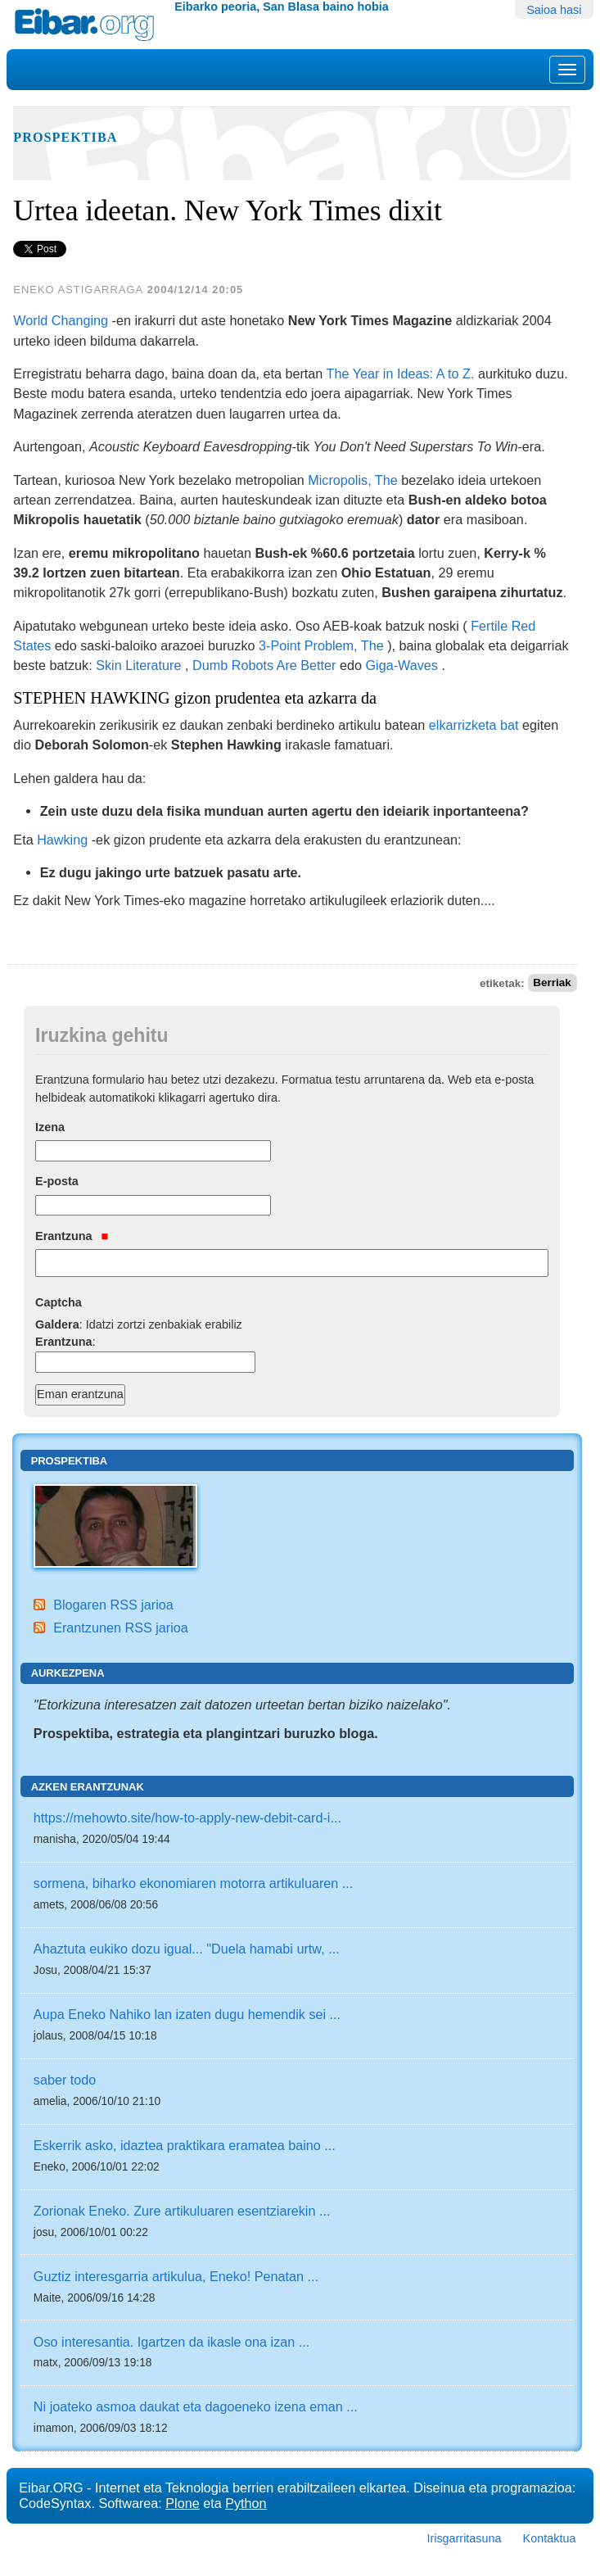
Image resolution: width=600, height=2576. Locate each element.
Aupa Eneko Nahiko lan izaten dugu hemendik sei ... (187, 2014)
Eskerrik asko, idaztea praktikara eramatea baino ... (185, 2145)
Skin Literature (138, 665)
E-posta (57, 1181)
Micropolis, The (352, 480)
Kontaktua (549, 2538)
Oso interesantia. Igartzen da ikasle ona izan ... (171, 2341)
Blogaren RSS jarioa (113, 1604)
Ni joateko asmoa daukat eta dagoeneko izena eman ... (196, 2406)
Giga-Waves (401, 665)
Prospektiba (65, 137)
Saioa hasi (553, 9)
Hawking (62, 839)
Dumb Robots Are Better (264, 665)
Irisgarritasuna (463, 2538)
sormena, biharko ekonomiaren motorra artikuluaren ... (193, 1883)
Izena (50, 1127)
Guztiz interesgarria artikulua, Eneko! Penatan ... (176, 2276)
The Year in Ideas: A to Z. (401, 373)
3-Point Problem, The (321, 645)
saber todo (65, 2079)
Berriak (552, 983)
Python (245, 2503)
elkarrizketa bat (474, 725)
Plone (182, 2503)
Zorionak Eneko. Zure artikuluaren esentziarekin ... (182, 2210)
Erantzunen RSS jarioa (120, 1627)
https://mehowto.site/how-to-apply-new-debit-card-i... (187, 1817)
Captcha (58, 1302)
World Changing (60, 320)
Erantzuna (71, 1236)
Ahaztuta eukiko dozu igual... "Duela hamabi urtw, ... (187, 1948)
